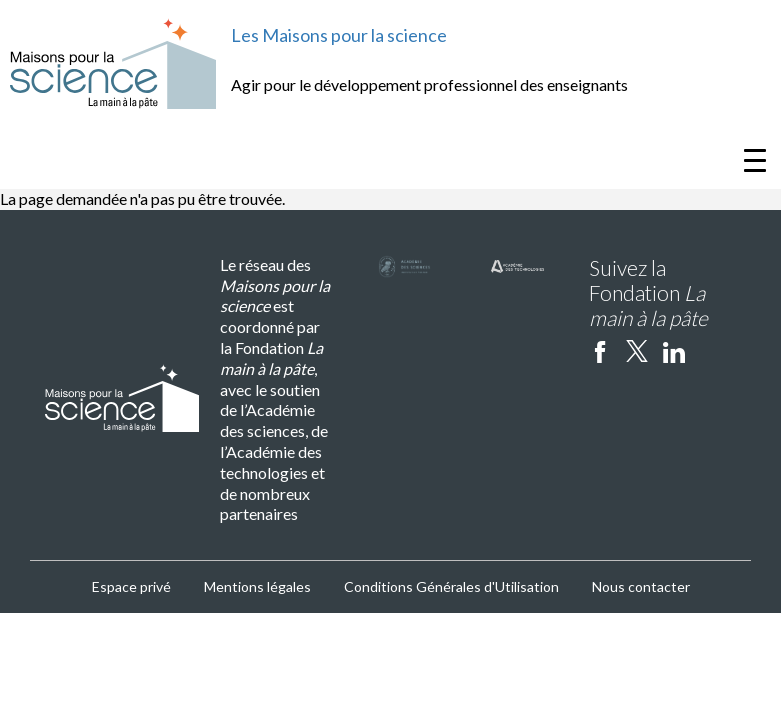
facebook (600, 351)
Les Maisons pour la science (339, 35)
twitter (637, 351)
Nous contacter (641, 586)
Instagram (711, 351)
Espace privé (131, 586)
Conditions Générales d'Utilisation (451, 586)
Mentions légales (257, 586)
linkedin (674, 351)
